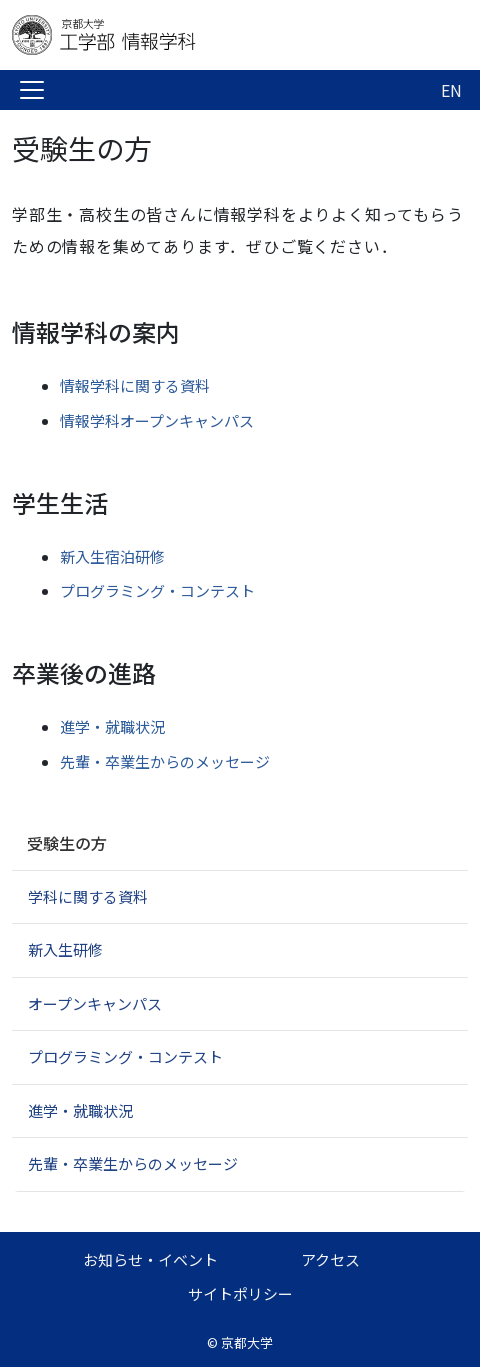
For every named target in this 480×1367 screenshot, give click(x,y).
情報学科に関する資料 (135, 385)
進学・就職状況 (112, 726)
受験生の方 (67, 843)
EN (451, 90)
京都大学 (247, 1342)
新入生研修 (65, 949)
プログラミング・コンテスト (157, 590)
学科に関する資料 (88, 896)
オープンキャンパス (95, 1003)
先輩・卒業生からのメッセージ (165, 761)
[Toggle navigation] (32, 90)
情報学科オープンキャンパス (157, 420)
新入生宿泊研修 (112, 556)
